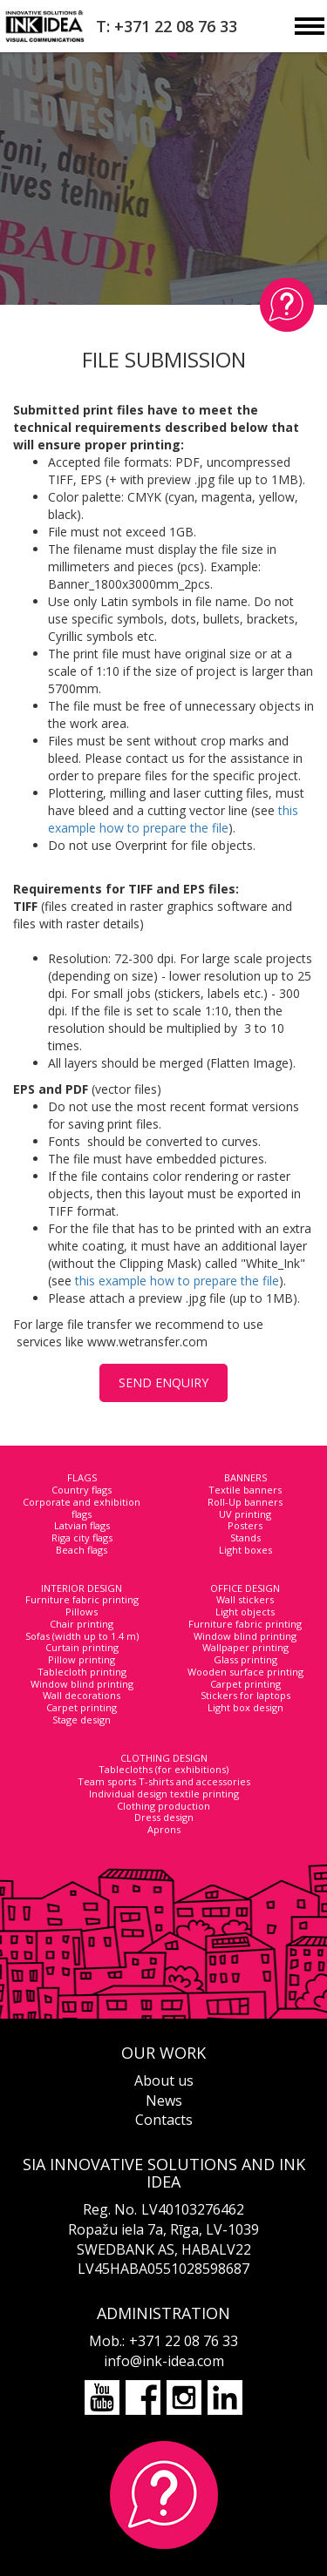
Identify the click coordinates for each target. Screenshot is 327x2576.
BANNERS (245, 1477)
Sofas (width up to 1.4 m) (82, 1635)
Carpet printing (81, 1707)
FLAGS (82, 1477)
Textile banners (245, 1489)
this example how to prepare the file (173, 819)
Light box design (245, 1707)
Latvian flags (82, 1525)
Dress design (164, 1817)
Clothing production (163, 1805)
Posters (245, 1525)
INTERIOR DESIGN (81, 1588)
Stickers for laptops (245, 1695)
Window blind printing (82, 1683)
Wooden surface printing (245, 1671)
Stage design (81, 1719)
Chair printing (81, 1623)
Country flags (81, 1489)
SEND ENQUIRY (163, 1382)
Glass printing (245, 1659)
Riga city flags (81, 1537)
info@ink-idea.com (164, 2360)
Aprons (164, 1829)
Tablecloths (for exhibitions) (163, 1769)
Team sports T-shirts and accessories (164, 1781)
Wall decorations (81, 1695)
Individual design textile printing (164, 1793)
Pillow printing (81, 1659)
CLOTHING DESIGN (164, 1757)
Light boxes (245, 1549)
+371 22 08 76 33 (183, 2340)
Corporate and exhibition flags (81, 1508)
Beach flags (81, 1549)
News (164, 2100)
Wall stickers (245, 1599)
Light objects (245, 1611)
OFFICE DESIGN (245, 1588)
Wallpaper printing (245, 1647)
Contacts (164, 2119)
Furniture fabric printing (82, 1599)
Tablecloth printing (81, 1671)
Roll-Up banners (245, 1501)
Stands (245, 1537)
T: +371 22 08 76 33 (166, 26)
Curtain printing (82, 1647)
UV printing (245, 1514)
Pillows (81, 1611)
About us (164, 2080)
